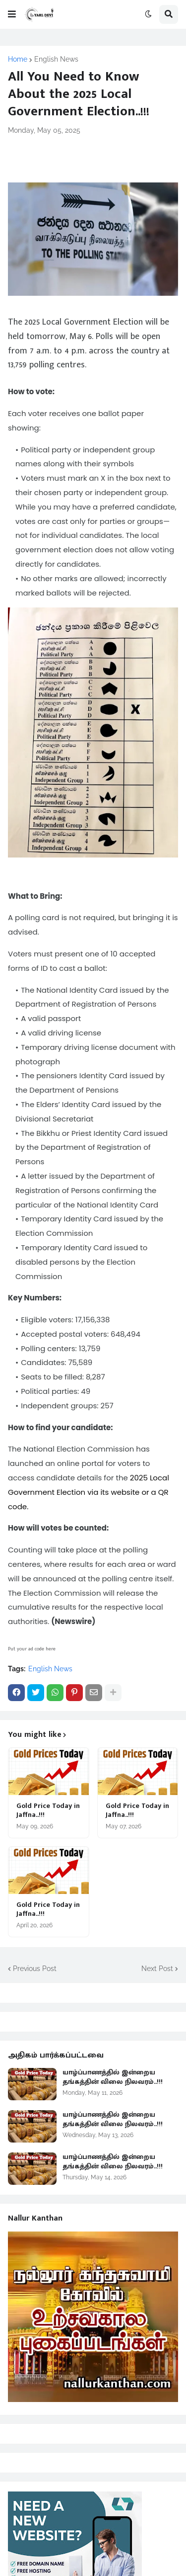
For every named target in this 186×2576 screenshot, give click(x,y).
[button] (12, 14)
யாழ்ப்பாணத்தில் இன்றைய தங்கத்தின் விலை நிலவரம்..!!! (112, 2077)
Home (17, 59)
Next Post (157, 1969)
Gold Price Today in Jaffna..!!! (48, 1810)
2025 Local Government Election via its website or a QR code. (88, 1492)
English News (56, 59)
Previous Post (35, 1969)
